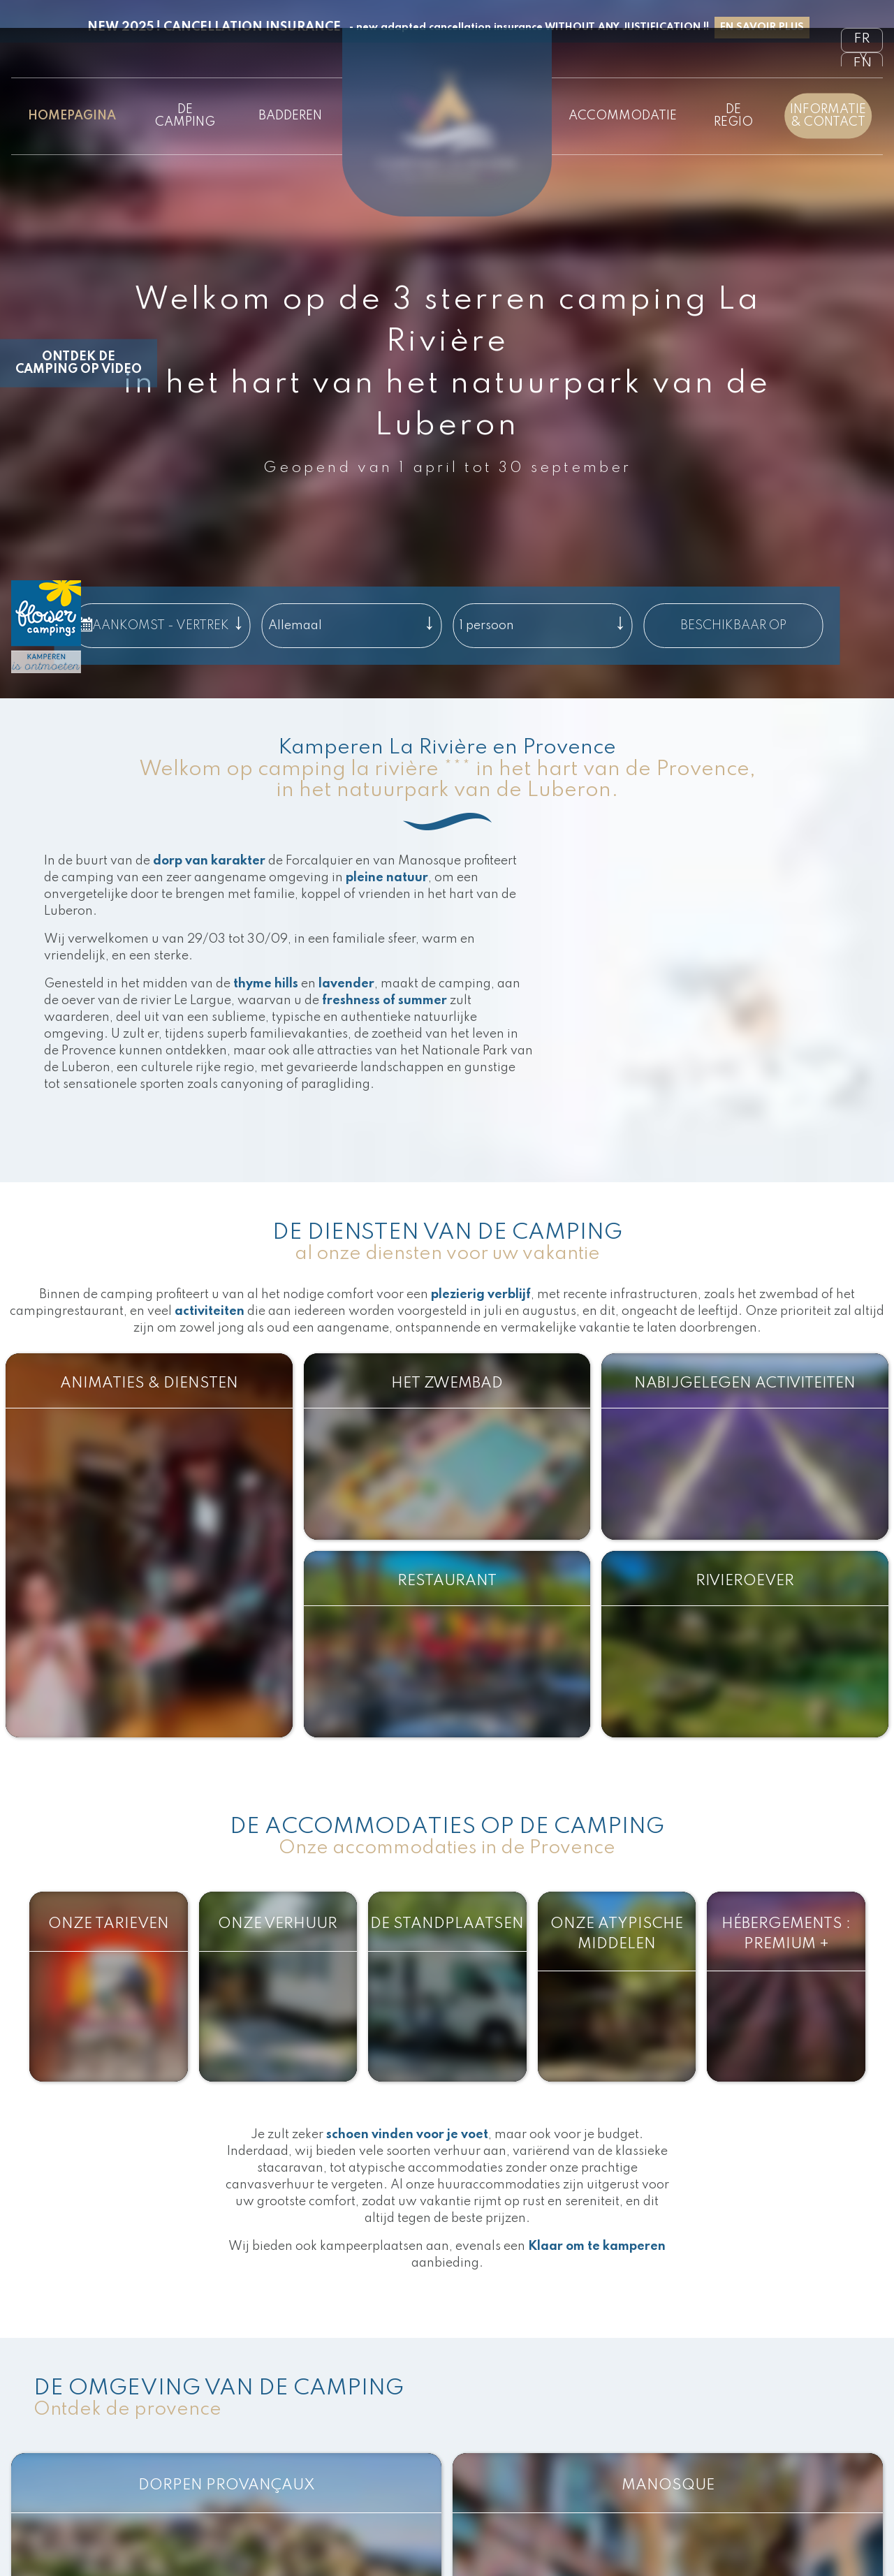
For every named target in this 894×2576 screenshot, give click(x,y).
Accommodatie (623, 116)
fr (861, 39)
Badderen (290, 116)
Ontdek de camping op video (78, 363)
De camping (185, 115)
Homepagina (72, 116)
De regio (733, 115)
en (862, 64)
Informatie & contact (828, 115)
